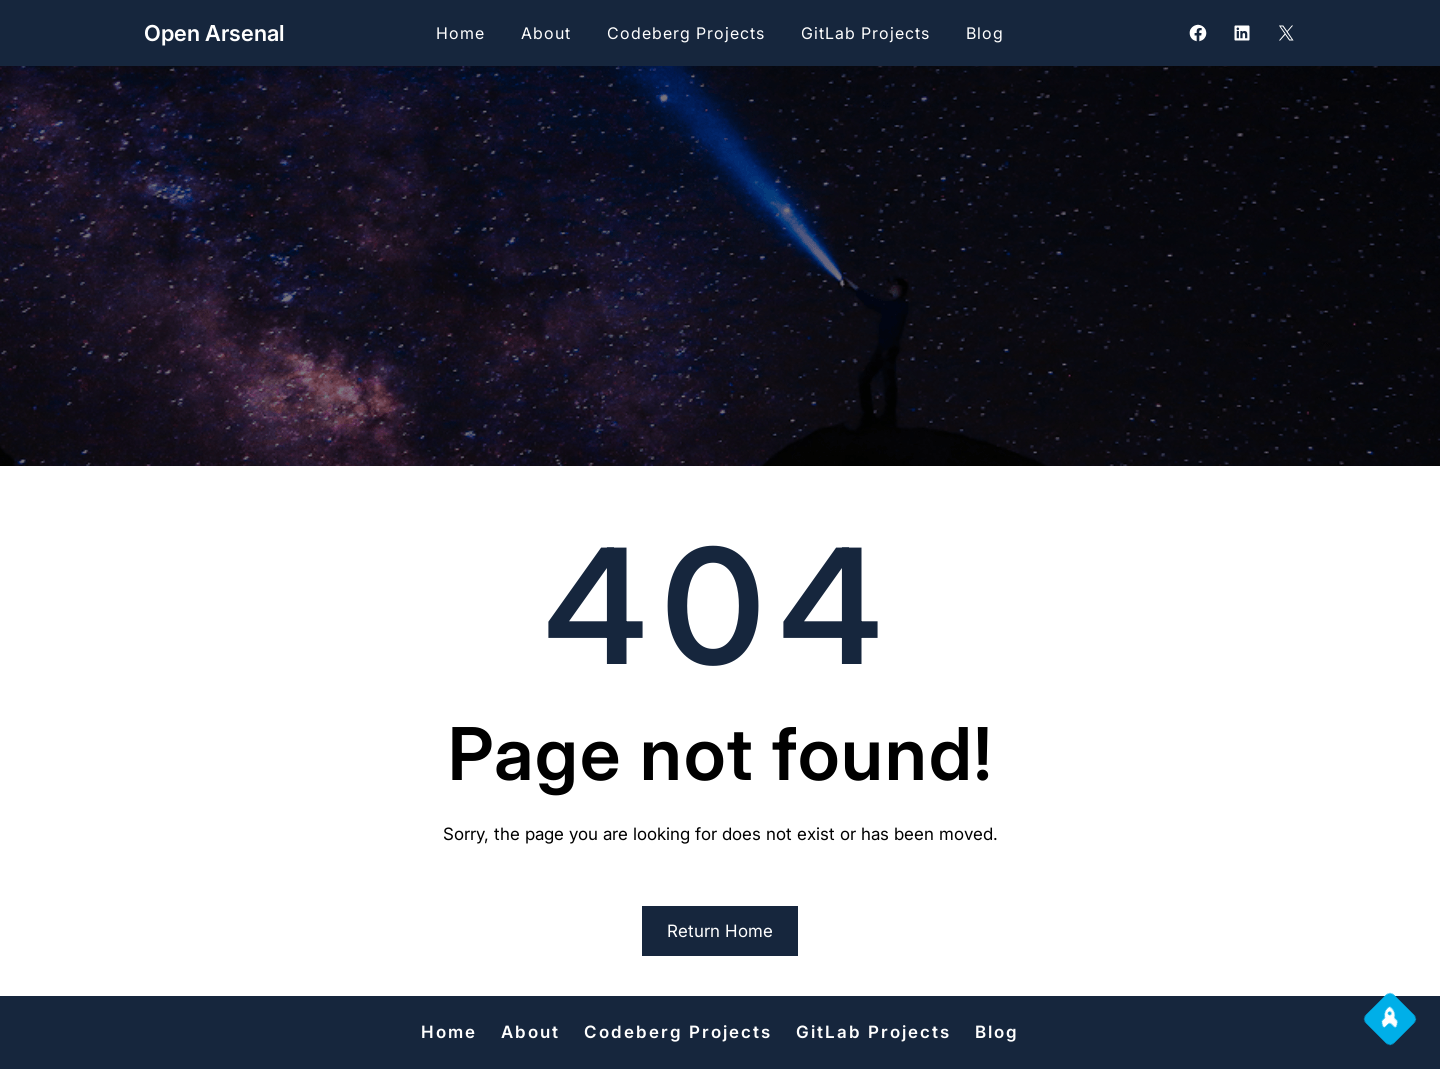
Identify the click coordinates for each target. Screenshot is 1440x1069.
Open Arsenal (214, 33)
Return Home (720, 931)
